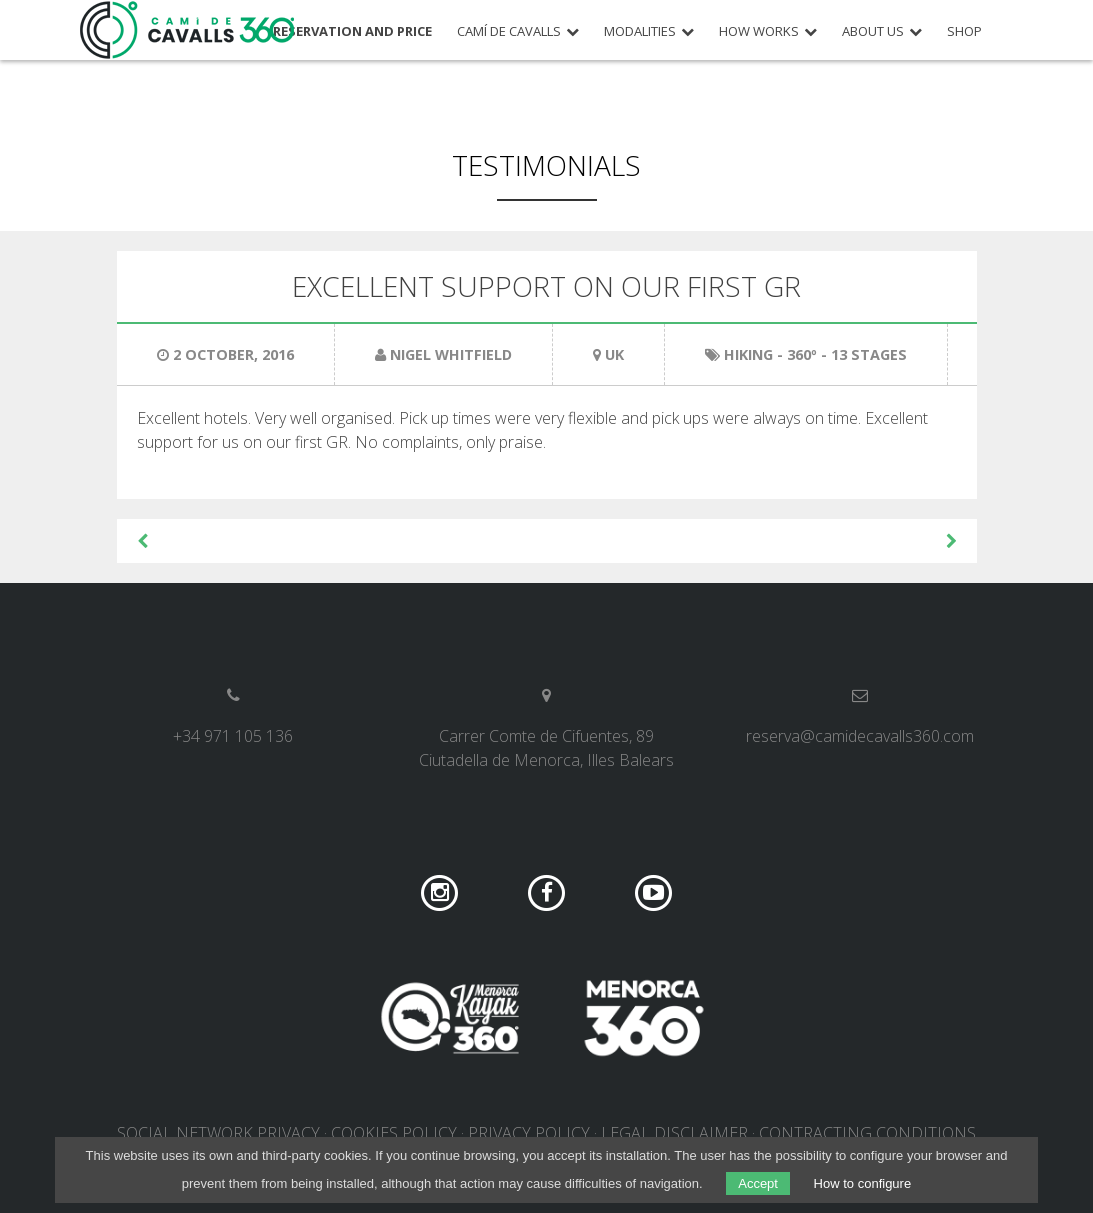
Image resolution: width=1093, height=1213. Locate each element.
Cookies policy (394, 1133)
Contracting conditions (867, 1133)
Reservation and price (352, 31)
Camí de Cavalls (509, 31)
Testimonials (546, 165)
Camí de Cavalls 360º (188, 30)
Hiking (748, 354)
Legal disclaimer (674, 1133)
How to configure (863, 1183)
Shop (964, 31)
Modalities (640, 31)
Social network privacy (218, 1133)
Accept (758, 1183)
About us (873, 31)
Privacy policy (529, 1133)
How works (759, 31)
